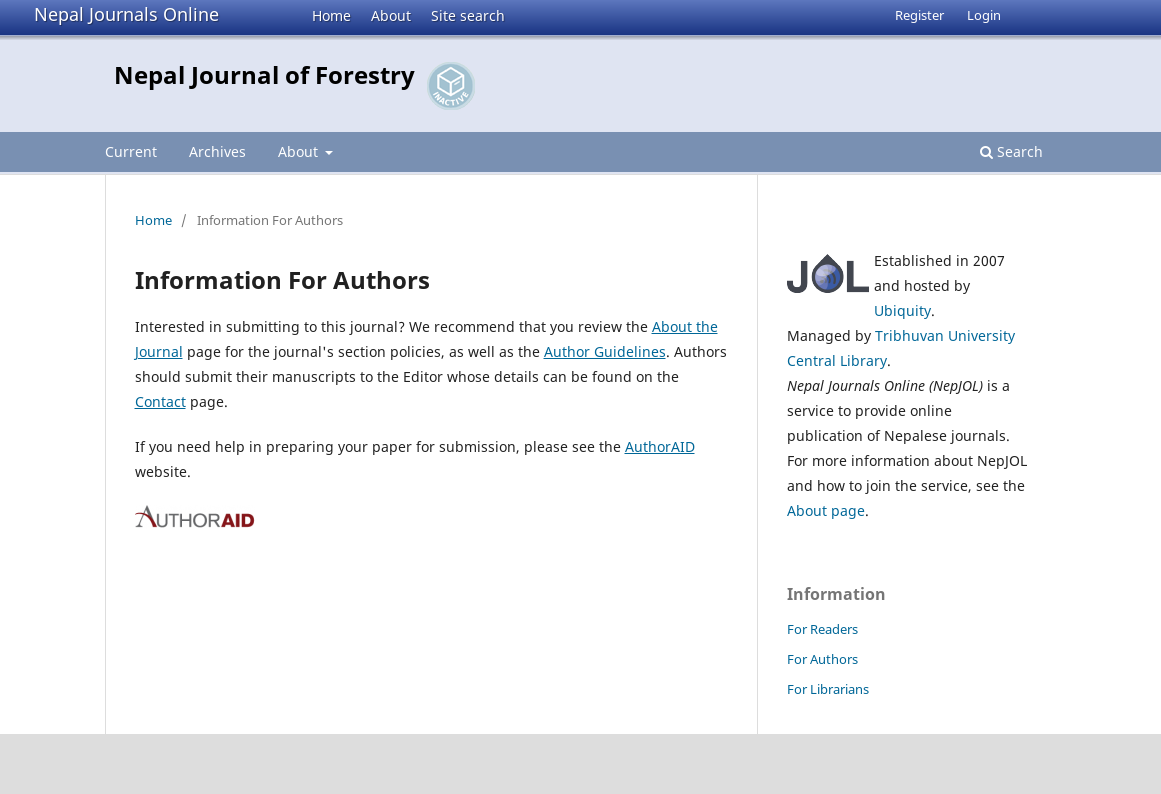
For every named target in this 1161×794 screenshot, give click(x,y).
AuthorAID (660, 446)
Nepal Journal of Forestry (264, 74)
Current (131, 151)
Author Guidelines (605, 351)
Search (1011, 151)
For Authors (822, 659)
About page (826, 510)
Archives (217, 151)
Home (331, 15)
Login (984, 15)
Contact (160, 401)
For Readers (822, 629)
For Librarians (828, 689)
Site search (468, 15)
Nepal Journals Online (126, 14)
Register (919, 15)
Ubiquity (902, 310)
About (391, 15)
